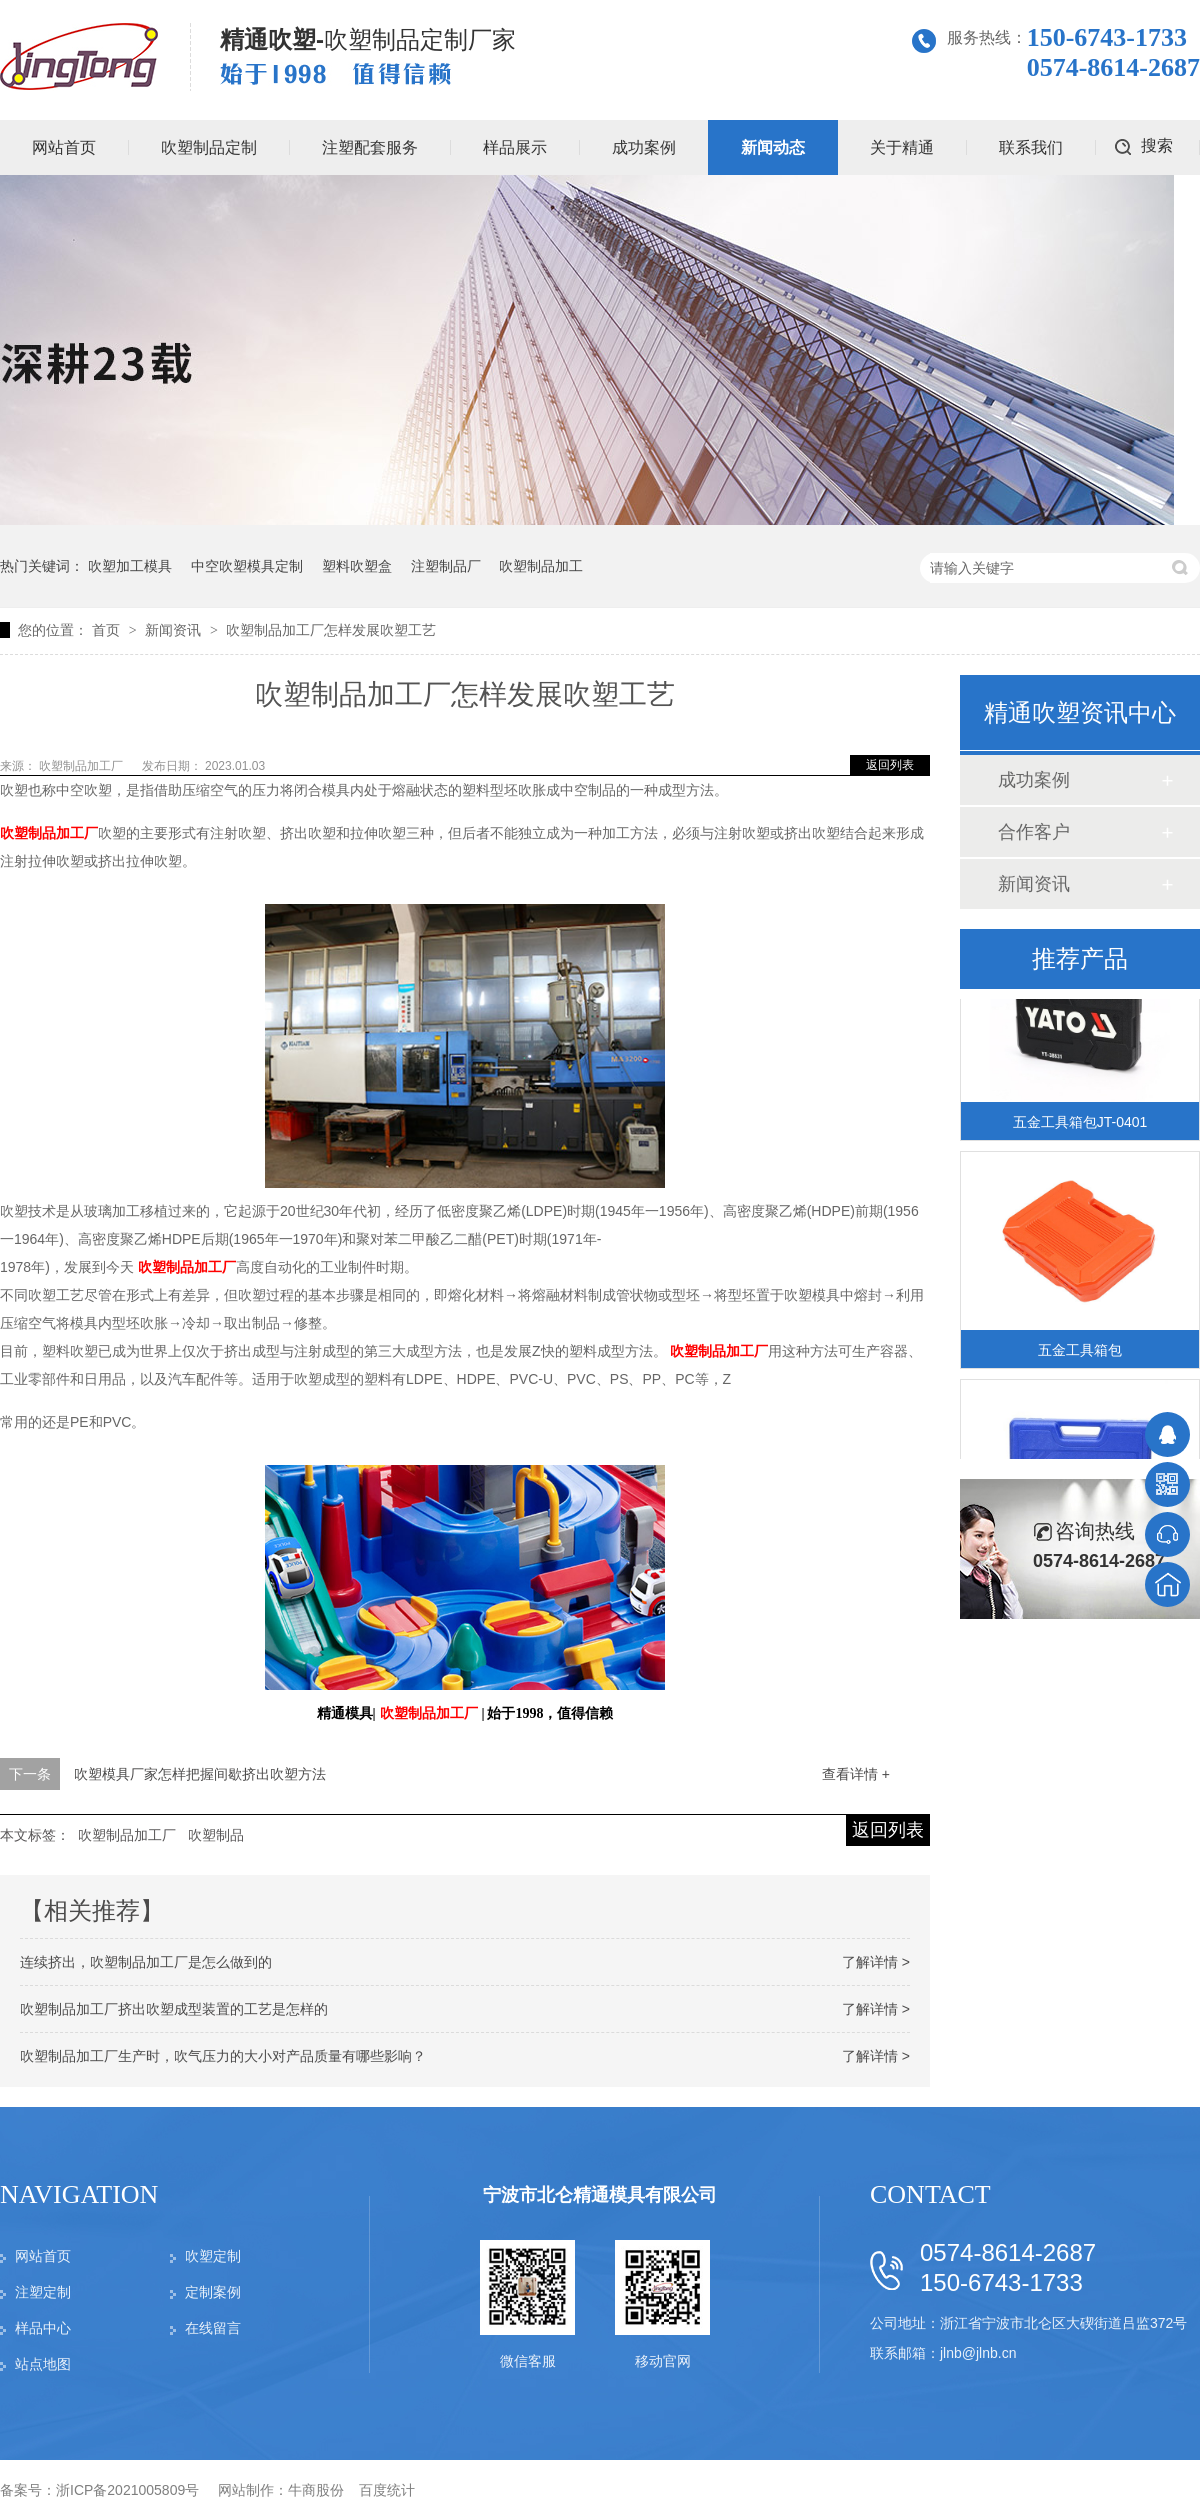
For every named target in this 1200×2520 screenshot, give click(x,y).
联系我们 (1031, 147)
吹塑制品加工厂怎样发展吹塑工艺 (331, 630)
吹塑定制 (213, 2256)
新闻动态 (773, 147)
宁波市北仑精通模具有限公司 (600, 2195)
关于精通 (902, 147)
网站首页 (43, 2256)
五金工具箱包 (1080, 1353)
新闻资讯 (175, 630)
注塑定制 (43, 2292)
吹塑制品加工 (541, 566)
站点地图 (43, 2364)
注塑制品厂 (446, 566)
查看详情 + (856, 1774)
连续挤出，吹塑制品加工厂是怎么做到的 (146, 1962)
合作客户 (1034, 832)
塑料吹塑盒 (357, 566)
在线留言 (213, 2328)
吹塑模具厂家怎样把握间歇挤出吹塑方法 (200, 1774)
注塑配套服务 (370, 147)
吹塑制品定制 (209, 147)
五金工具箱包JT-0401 (1080, 1125)
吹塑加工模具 (130, 566)
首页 (108, 630)
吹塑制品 (216, 1835)
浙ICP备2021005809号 (127, 2490)
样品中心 (43, 2328)
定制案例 (213, 2292)
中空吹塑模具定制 (247, 566)
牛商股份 (316, 2490)
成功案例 (644, 147)
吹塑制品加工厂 (82, 766)
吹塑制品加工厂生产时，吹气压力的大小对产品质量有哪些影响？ (223, 2056)
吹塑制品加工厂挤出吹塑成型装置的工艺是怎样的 (174, 2009)
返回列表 (890, 765)
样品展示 (515, 147)
